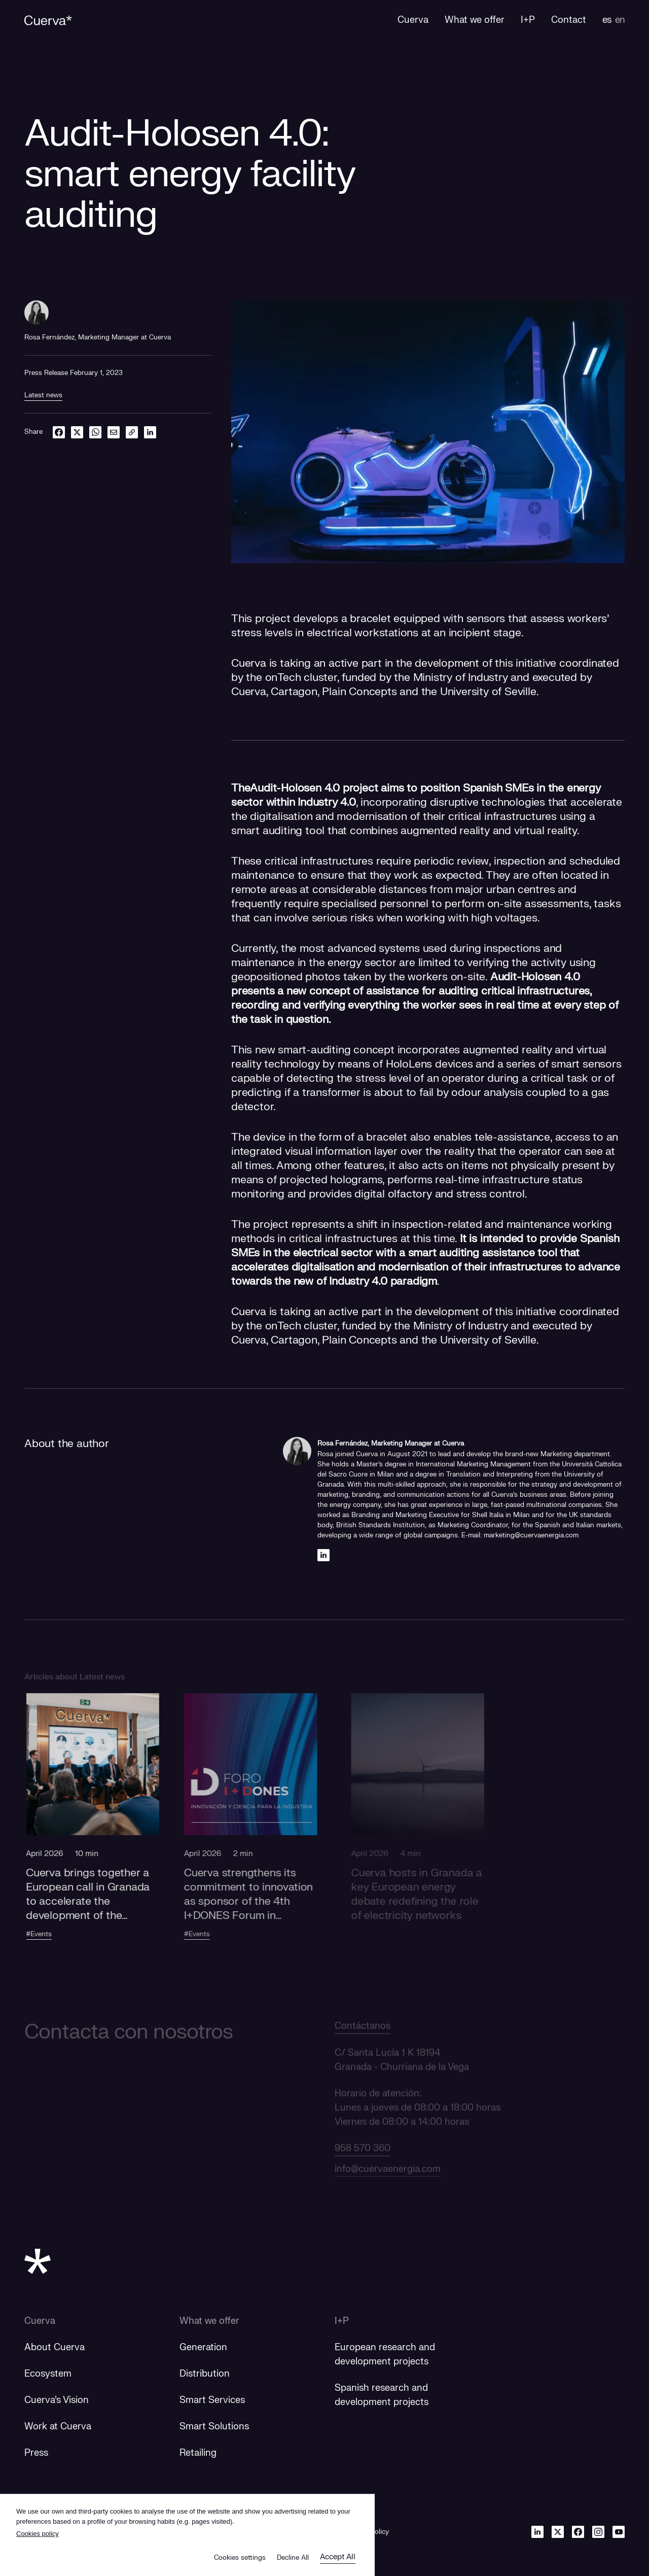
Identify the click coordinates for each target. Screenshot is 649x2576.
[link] (132, 432)
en (620, 20)
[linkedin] (150, 432)
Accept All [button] (337, 2557)
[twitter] (77, 432)
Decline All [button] (293, 2558)
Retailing (198, 2453)
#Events (53, 1934)
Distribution (204, 2374)
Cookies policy (37, 2533)
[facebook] (59, 432)
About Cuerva (54, 2347)
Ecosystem (47, 2374)
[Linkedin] (323, 1555)
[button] (107, 1835)
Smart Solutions (214, 2426)
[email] (113, 432)
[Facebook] (578, 2531)
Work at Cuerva (57, 2426)
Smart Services (212, 2400)
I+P (342, 2321)
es (606, 20)
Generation (203, 2347)
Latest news (43, 395)
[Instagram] (598, 2531)
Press (36, 2453)
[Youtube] (618, 2531)
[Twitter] (558, 2531)
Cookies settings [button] (240, 2558)
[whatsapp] (95, 432)
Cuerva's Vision (56, 2400)
